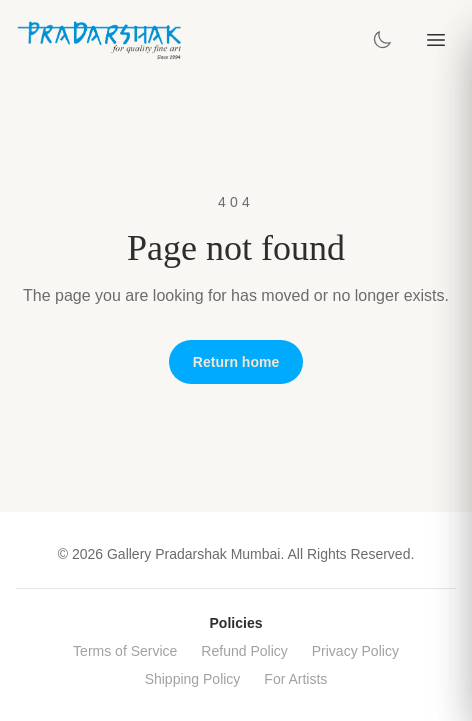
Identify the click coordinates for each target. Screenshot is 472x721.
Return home (236, 362)
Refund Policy (244, 651)
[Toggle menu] (436, 40)
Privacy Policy (355, 651)
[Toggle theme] (382, 40)
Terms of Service (125, 651)
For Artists (295, 679)
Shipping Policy (193, 679)
